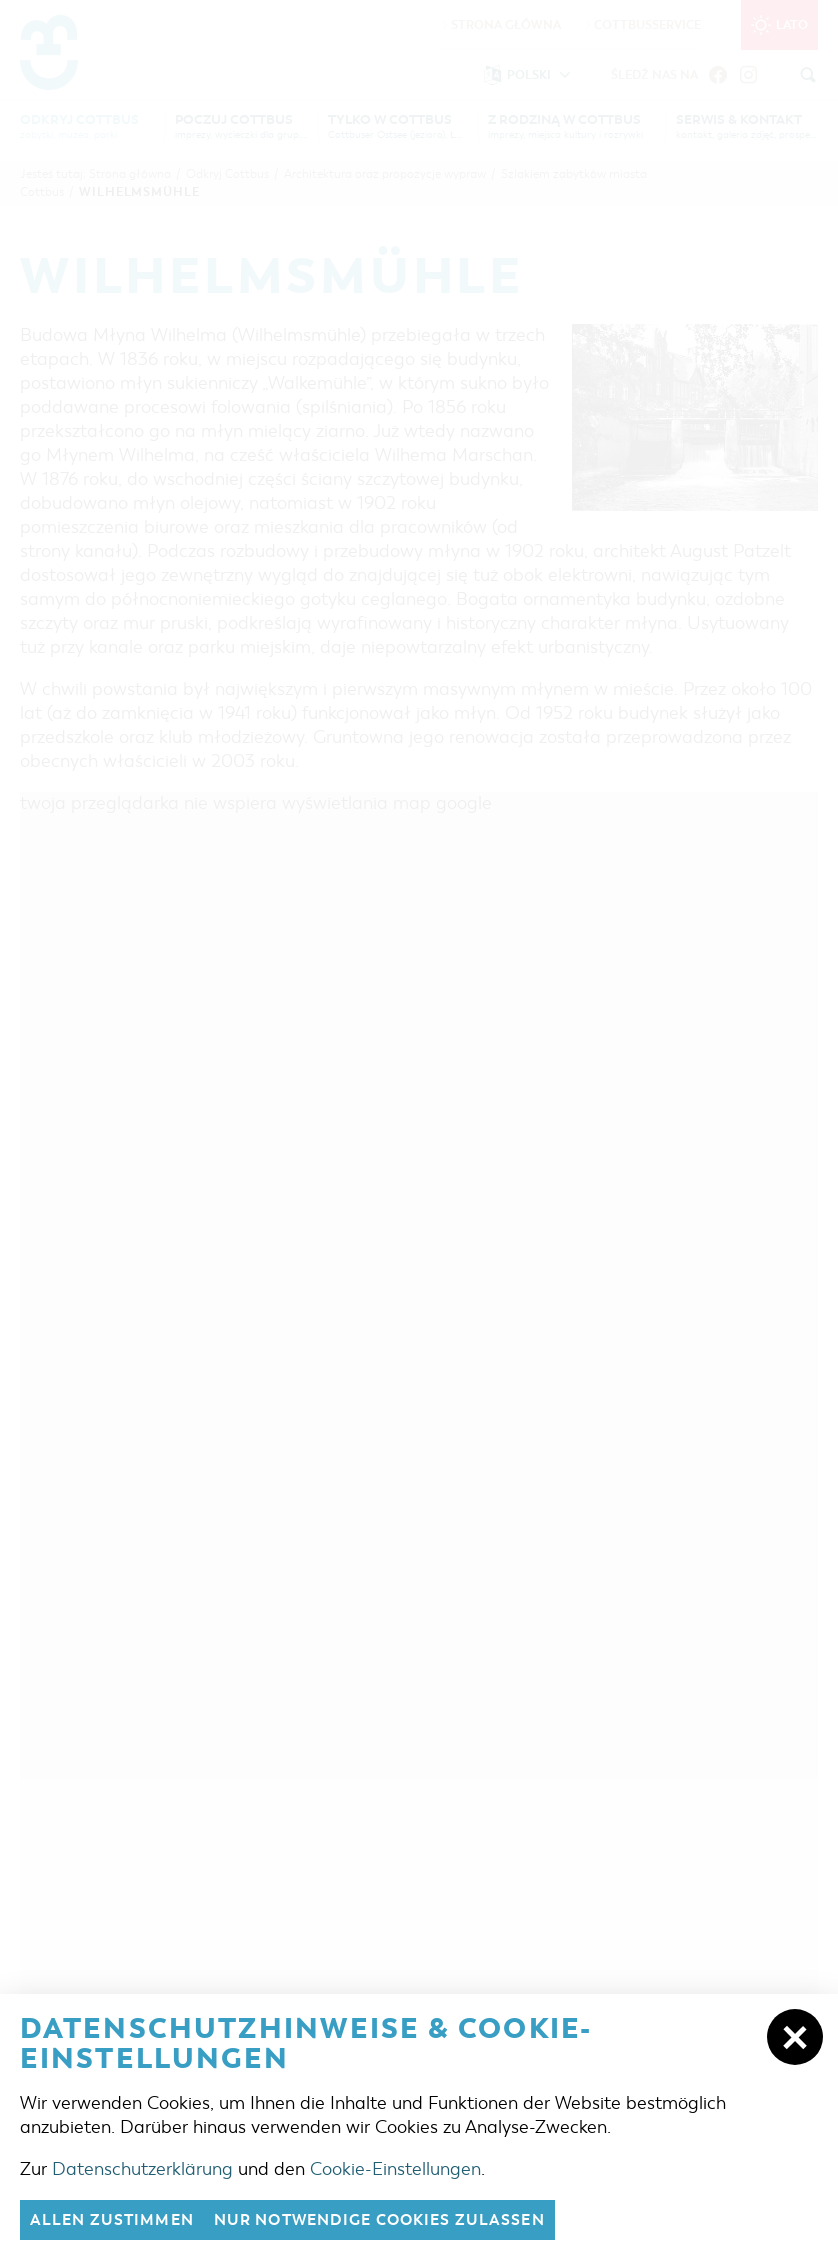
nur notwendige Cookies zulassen (379, 2220)
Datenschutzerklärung (142, 2169)
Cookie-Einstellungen (395, 2169)
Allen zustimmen (112, 2220)
